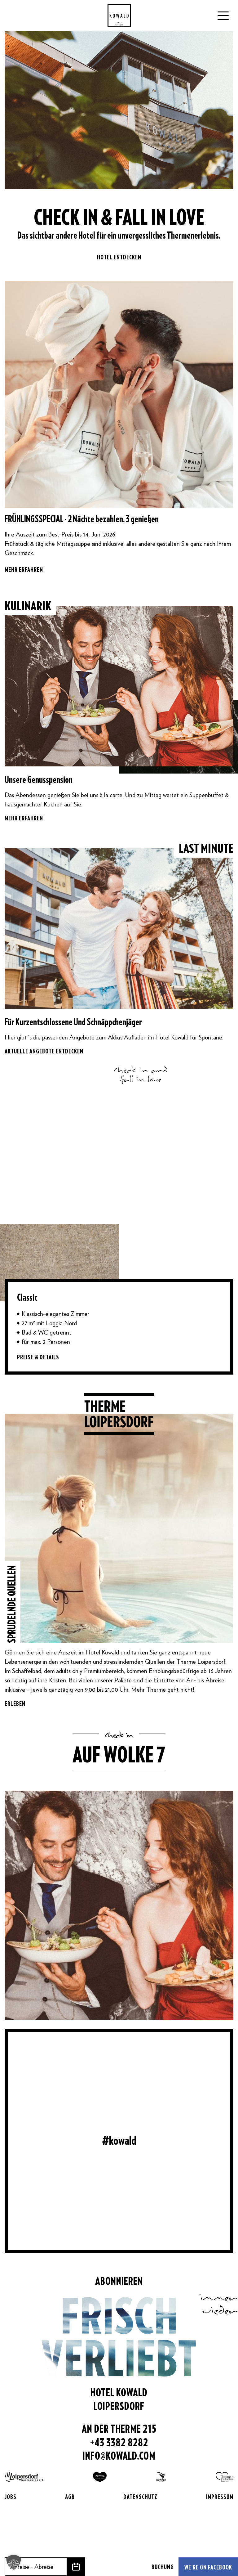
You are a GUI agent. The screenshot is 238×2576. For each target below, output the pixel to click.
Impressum (219, 2497)
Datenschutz (140, 2497)
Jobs (10, 2497)
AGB (70, 2497)
